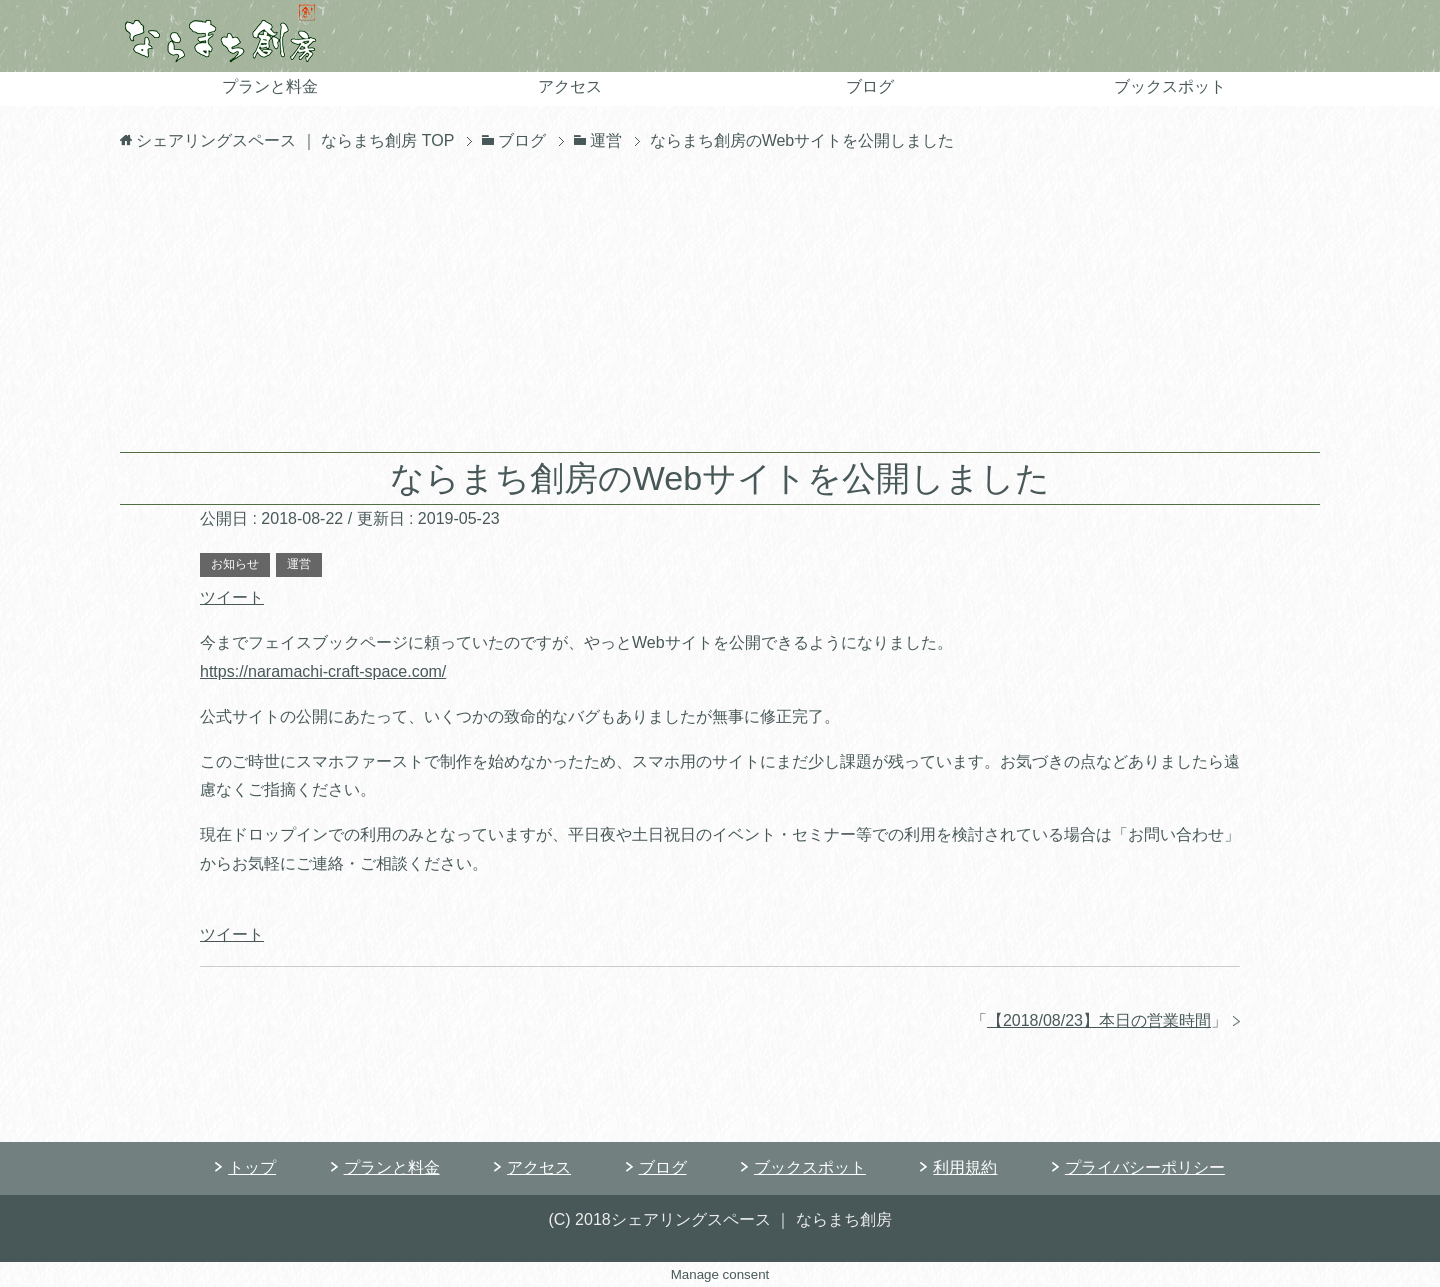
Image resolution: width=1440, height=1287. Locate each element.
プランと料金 (270, 86)
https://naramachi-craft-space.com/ (323, 671)
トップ (252, 1167)
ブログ (870, 86)
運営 (299, 564)
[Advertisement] (720, 302)
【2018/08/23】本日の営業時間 (1099, 1020)
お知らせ (235, 564)
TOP (295, 140)
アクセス (570, 86)
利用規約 (965, 1167)
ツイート (232, 597)
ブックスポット (1170, 86)
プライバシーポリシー (1145, 1167)
